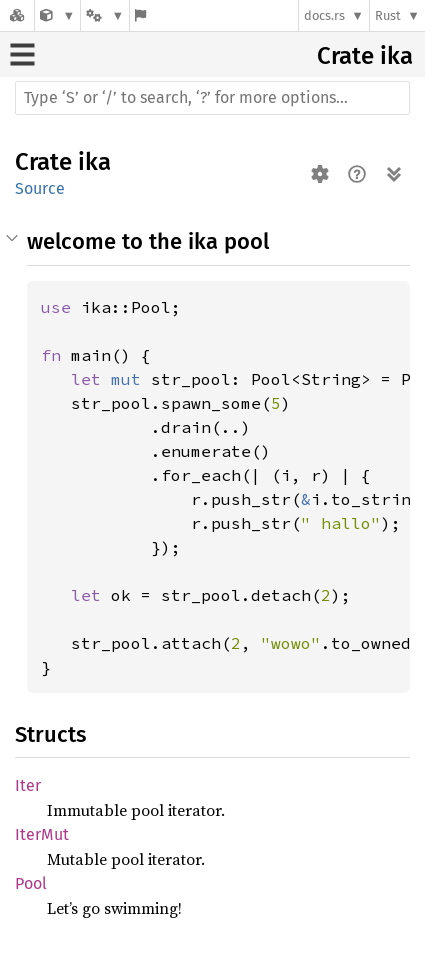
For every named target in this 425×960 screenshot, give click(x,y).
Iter (28, 785)
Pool (31, 883)
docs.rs (324, 15)
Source (40, 188)
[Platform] (105, 15)
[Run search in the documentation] (212, 98)
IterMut (42, 834)
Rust (388, 15)
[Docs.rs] (17, 15)
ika (396, 56)
